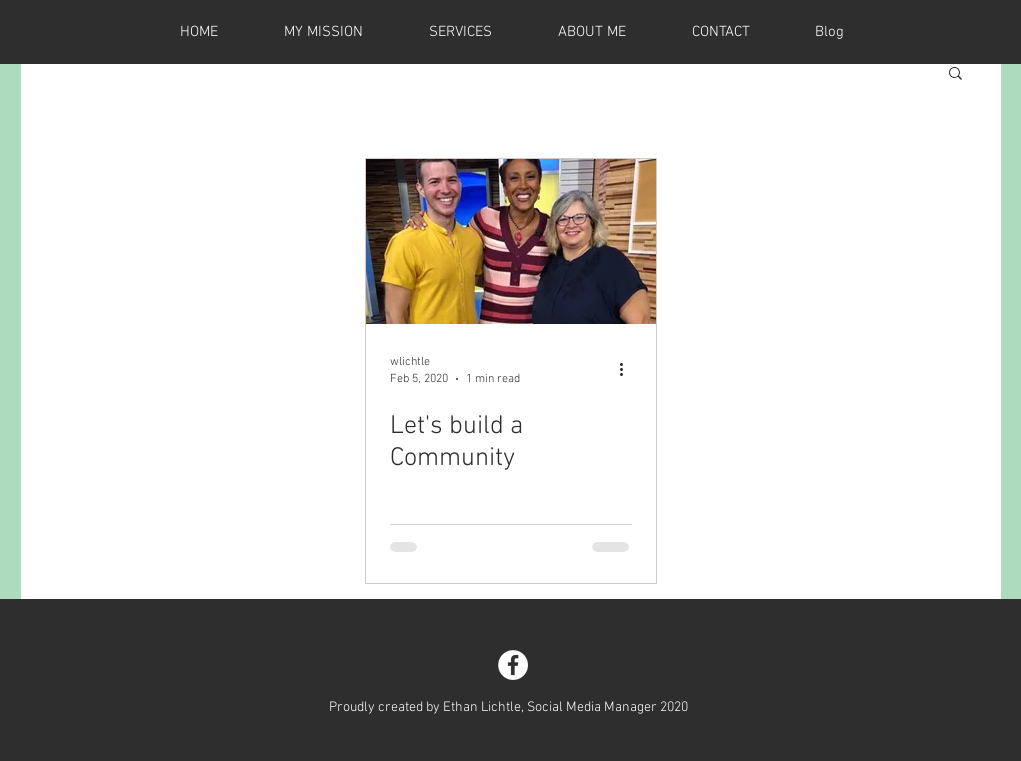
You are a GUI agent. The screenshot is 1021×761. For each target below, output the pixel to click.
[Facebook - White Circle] (513, 665)
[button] (955, 74)
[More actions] (629, 369)
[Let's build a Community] (511, 241)
